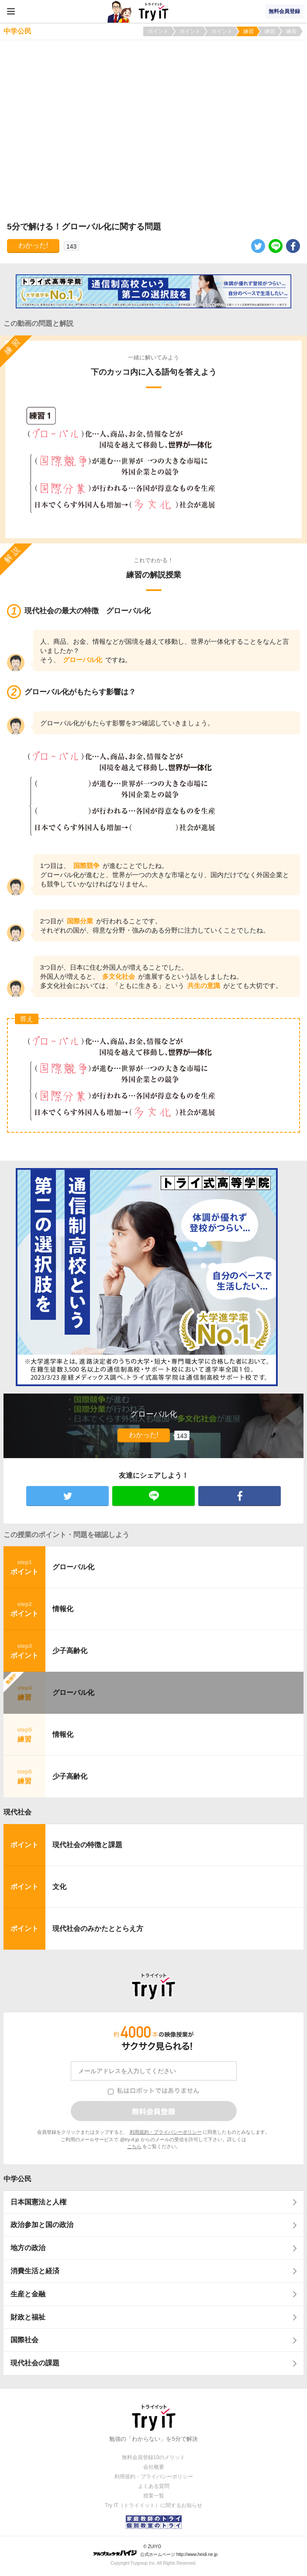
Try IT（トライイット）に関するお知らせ (153, 2505)
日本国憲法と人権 (38, 2202)
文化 (59, 1886)
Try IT (154, 11)
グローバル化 (73, 1567)
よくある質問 (153, 2486)
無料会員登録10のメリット (153, 2457)
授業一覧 (153, 2495)
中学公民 (17, 2179)
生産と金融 (27, 2294)
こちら (134, 2146)
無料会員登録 (284, 11)
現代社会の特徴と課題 (87, 1844)
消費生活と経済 (34, 2271)
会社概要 (153, 2467)
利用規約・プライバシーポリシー (166, 2132)
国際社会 (24, 2340)
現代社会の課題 (34, 2363)
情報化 (62, 1609)
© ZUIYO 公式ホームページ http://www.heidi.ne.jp (155, 2550)
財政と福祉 (27, 2317)
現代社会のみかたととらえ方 (97, 1928)
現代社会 (17, 1812)
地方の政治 (27, 2247)
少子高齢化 (69, 1650)
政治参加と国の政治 (41, 2224)
